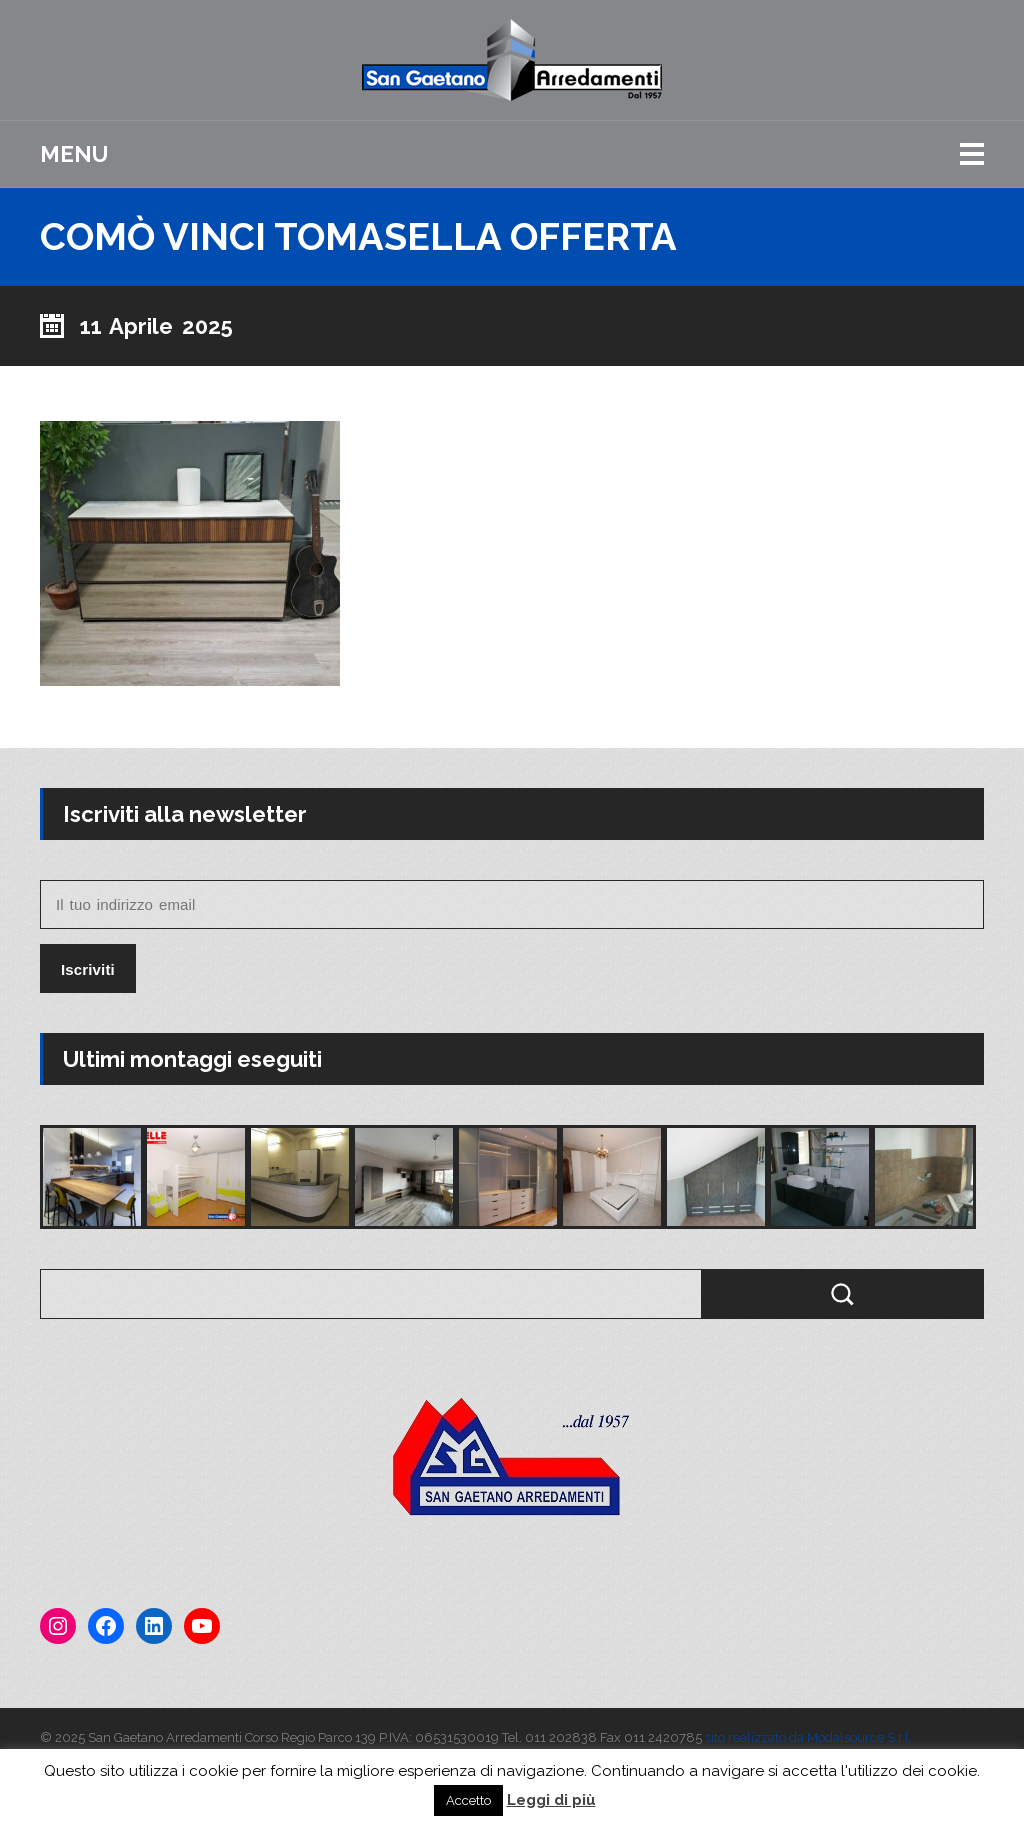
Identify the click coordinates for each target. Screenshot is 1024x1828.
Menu (74, 154)
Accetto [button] (468, 1800)
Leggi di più (551, 1800)
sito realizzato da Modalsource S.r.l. (808, 1737)
